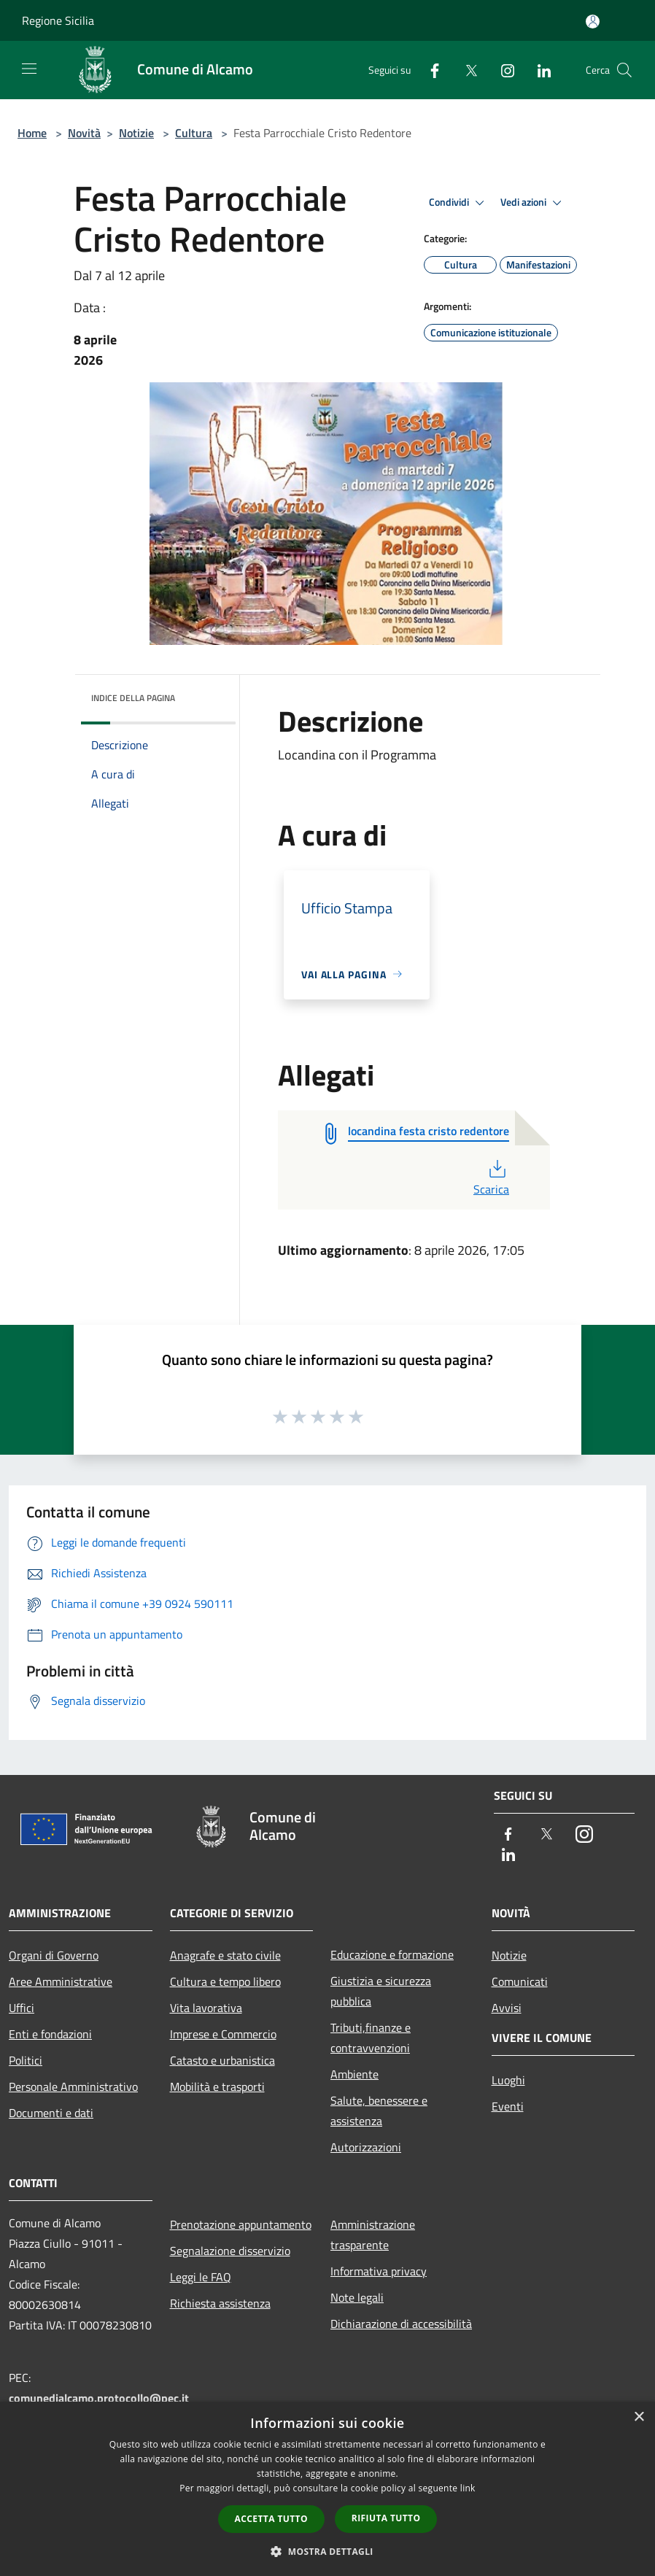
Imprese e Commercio (223, 2034)
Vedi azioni (533, 203)
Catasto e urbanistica (222, 2060)
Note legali (357, 2297)
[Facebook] (428, 70)
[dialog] (327, 2489)
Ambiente (354, 2074)
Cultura (193, 133)
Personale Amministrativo (73, 2086)
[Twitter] (465, 70)
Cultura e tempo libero (225, 1981)
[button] (327, 2551)
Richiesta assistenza (220, 2303)
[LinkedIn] (538, 70)
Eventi (508, 2106)
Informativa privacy (378, 2271)
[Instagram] (501, 70)
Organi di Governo (53, 1955)
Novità (84, 133)
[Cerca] (624, 70)
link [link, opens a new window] (468, 2488)
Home (32, 133)
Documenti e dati (51, 2112)
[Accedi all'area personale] (593, 21)
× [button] (638, 2417)
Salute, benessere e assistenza (378, 2111)
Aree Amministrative (60, 1981)
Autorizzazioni (365, 2147)
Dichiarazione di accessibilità (401, 2323)
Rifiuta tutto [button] (386, 2518)
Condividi (459, 203)
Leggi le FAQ (200, 2277)
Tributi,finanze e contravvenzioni (370, 2038)
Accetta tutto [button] (271, 2519)
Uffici (21, 2007)
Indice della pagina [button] (133, 698)
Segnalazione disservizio (230, 2250)
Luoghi (508, 2080)
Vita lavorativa (206, 2007)
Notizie (136, 133)
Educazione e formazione (392, 1954)
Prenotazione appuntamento (240, 2224)
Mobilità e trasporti (217, 2086)
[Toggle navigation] (29, 68)
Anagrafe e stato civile (225, 1955)
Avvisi (507, 2007)
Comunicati (520, 1981)
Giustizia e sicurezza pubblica (380, 1991)
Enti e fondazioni (50, 2034)
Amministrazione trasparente (372, 2235)
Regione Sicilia (58, 20)
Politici (25, 2060)
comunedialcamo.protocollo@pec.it (99, 2398)
